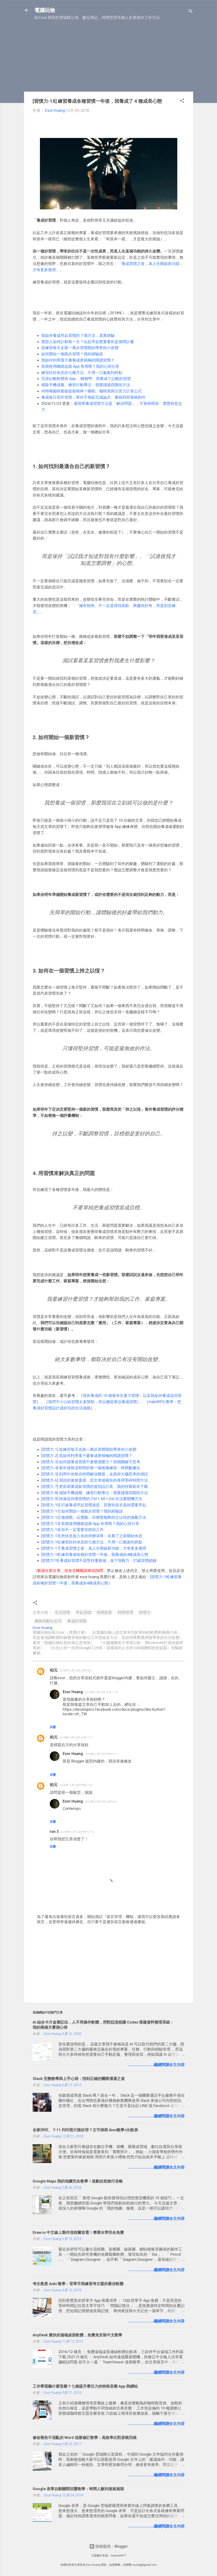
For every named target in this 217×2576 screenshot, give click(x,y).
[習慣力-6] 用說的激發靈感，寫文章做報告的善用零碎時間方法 (94, 1480)
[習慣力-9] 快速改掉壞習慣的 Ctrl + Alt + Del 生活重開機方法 (91, 1498)
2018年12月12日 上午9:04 (101, 1801)
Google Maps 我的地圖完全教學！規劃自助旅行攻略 (78, 2181)
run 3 (54, 1831)
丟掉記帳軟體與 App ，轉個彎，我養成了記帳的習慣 (86, 378)
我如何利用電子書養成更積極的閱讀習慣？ (78, 360)
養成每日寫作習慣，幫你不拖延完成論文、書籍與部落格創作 (94, 397)
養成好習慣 (76, 1621)
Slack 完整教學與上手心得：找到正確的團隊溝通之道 (79, 2078)
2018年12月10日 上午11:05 (101, 1692)
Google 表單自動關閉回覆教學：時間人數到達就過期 (78, 2489)
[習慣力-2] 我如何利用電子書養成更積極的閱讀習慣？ (86, 1455)
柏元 (54, 1670)
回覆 (53, 1727)
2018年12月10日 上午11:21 (76, 1737)
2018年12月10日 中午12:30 (76, 1785)
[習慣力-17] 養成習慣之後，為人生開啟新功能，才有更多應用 (93, 1548)
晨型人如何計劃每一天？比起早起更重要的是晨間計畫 (87, 341)
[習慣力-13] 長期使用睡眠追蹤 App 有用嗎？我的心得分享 (90, 1523)
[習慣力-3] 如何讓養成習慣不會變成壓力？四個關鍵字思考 (90, 1462)
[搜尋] (190, 11)
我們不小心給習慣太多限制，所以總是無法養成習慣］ (94, 1401)
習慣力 (144, 1612)
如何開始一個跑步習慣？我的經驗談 (72, 354)
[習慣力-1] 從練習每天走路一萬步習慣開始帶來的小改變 (88, 1449)
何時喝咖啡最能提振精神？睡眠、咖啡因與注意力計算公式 (91, 391)
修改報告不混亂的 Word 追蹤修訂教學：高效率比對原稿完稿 (85, 2437)
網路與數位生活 (48, 1621)
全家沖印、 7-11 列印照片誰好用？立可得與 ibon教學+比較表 (85, 2130)
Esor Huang (73, 1692)
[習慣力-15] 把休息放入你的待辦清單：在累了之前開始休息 (91, 1536)
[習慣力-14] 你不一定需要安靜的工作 (72, 1529)
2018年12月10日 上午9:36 (75, 1670)
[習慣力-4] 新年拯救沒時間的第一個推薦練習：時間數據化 (90, 1468)
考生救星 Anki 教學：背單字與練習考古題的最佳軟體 (78, 2283)
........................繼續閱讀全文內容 (156, 2064)
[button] (182, 101)
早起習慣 (83, 1612)
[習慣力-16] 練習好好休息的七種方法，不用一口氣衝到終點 (91, 1542)
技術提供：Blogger (108, 2546)
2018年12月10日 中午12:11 (101, 1754)
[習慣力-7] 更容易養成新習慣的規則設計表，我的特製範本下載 (94, 1486)
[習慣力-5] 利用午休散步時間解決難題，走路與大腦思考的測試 (94, 1474)
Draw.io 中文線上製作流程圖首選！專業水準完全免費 (78, 2232)
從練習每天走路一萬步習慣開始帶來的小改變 (79, 347)
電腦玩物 (44, 10)
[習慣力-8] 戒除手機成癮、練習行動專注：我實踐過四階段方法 (94, 1492)
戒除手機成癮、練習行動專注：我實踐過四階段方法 (85, 385)
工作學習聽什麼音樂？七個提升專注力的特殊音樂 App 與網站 (85, 2386)
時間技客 (104, 1612)
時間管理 (125, 1612)
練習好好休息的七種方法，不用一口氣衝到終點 (81, 372)
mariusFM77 (118, 2555)
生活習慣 (62, 1612)
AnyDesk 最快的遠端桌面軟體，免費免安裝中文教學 (77, 2335)
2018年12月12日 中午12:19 (77, 1831)
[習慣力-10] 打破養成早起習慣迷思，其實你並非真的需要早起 (93, 1505)
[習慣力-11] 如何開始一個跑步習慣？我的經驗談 (82, 1511)
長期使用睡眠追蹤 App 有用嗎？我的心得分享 (80, 366)
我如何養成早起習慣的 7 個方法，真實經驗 (78, 335)
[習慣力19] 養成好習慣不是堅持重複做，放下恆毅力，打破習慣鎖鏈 (98, 1560)
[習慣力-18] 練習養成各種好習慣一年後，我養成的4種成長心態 (94, 1554)
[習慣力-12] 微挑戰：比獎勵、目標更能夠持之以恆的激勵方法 (93, 1517)
